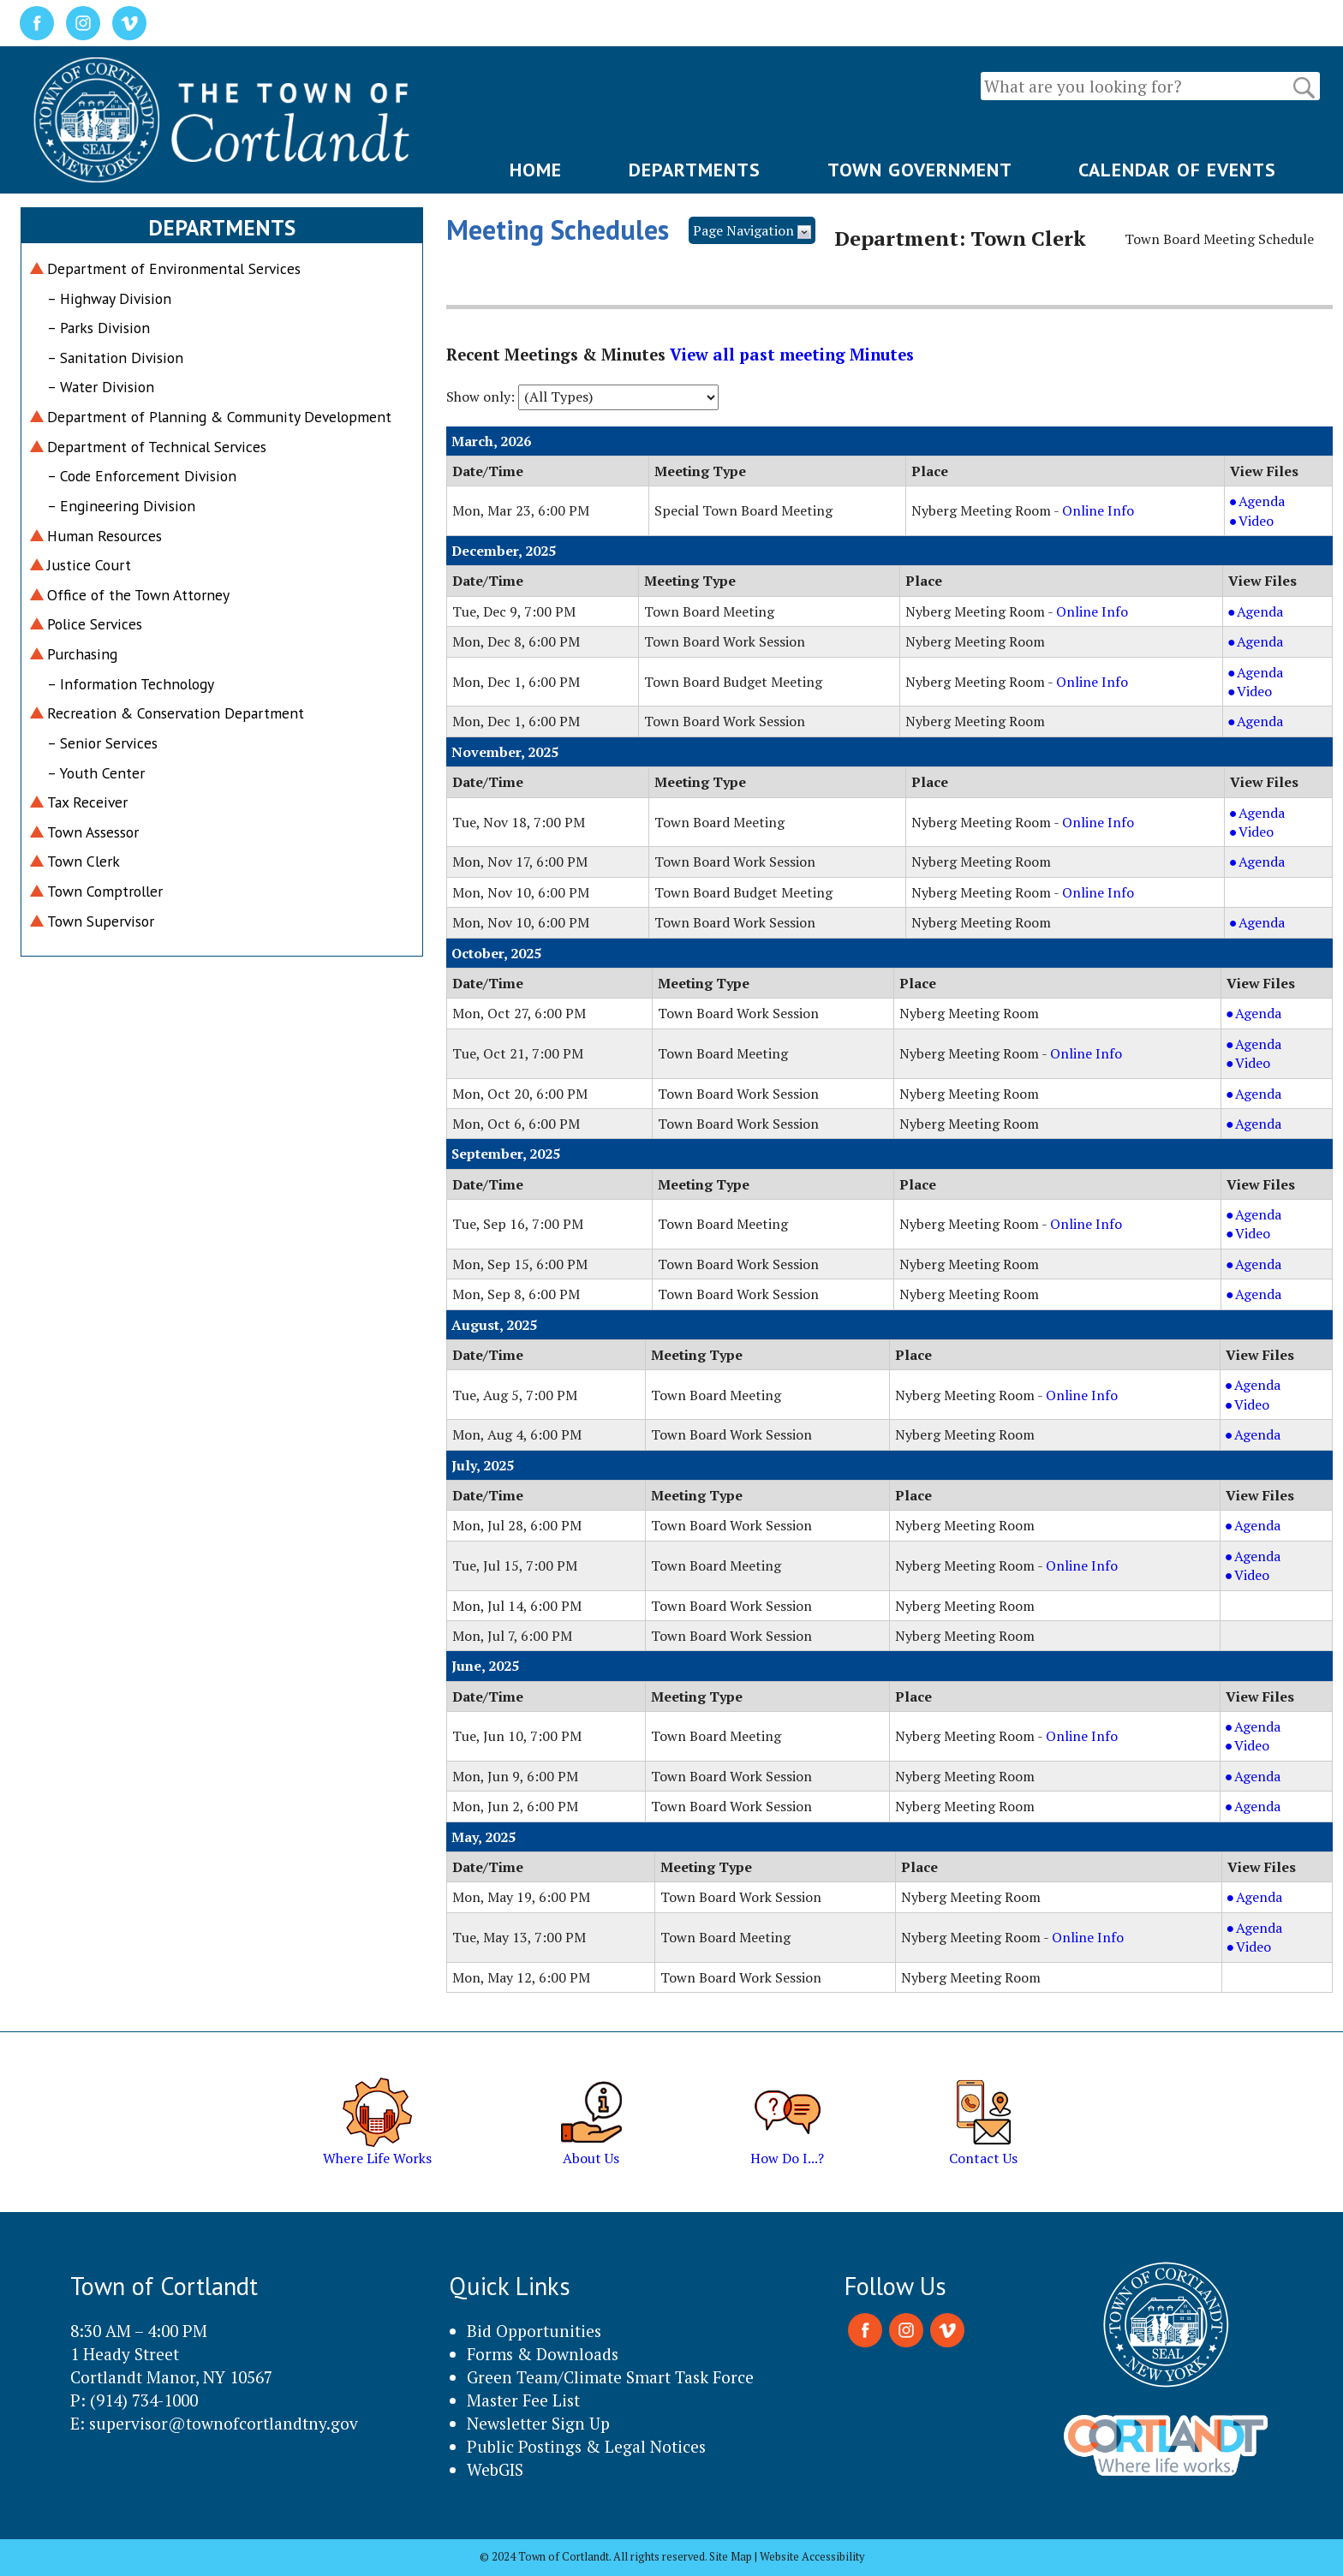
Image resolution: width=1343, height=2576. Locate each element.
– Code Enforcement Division (141, 476)
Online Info (1098, 510)
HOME (536, 170)
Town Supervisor (100, 921)
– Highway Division (109, 298)
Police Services (94, 624)
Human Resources (104, 536)
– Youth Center (96, 773)
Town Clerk (83, 861)
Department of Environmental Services (174, 268)
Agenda (1275, 501)
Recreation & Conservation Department (175, 713)
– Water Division (100, 387)
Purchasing (82, 654)
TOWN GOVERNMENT (919, 170)
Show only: (480, 396)
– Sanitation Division (115, 357)
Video (1275, 520)
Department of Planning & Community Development (219, 416)
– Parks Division (98, 327)
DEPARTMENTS (695, 170)
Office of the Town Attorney (138, 595)
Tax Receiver (87, 802)
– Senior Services (102, 743)
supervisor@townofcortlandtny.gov (223, 2423)
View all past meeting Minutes (792, 354)
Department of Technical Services (156, 446)
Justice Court (89, 565)
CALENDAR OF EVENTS (1177, 170)
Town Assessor (93, 832)
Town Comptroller (105, 891)
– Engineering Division (121, 506)
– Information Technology (130, 684)
